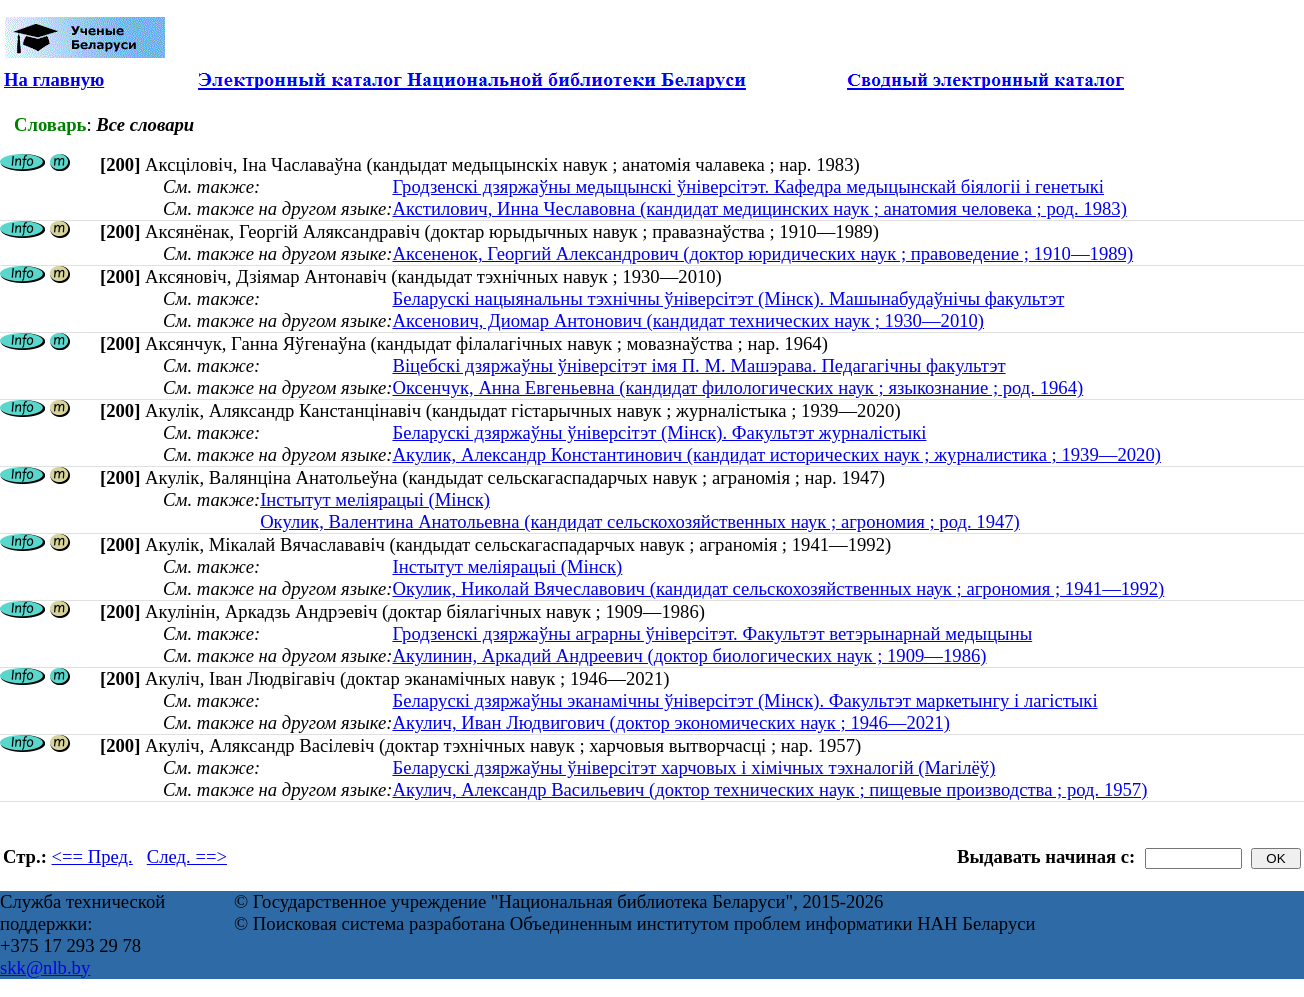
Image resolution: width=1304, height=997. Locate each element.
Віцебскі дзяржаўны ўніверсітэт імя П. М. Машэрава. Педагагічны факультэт (698, 365)
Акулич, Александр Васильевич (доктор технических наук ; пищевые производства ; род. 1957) (769, 789)
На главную (54, 79)
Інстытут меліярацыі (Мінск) (375, 499)
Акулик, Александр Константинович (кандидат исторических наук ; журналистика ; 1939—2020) (776, 454)
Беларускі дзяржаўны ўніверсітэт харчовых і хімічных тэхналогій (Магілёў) (693, 767)
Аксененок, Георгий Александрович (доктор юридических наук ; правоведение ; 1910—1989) (762, 253)
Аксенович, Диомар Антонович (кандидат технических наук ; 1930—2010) (688, 320)
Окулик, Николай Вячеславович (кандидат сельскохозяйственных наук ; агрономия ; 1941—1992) (778, 588)
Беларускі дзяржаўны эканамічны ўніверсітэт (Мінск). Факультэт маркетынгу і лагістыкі (744, 700)
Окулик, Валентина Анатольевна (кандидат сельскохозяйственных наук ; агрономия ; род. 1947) (640, 521)
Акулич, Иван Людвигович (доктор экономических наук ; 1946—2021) (670, 722)
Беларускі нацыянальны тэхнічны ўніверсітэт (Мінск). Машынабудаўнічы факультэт (728, 298)
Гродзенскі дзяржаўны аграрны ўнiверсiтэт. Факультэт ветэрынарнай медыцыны (712, 633)
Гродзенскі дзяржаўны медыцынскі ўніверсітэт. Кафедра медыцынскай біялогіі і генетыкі (748, 186)
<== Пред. (92, 856)
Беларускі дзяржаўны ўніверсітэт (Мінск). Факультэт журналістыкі (659, 432)
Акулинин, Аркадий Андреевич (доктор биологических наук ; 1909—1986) (689, 655)
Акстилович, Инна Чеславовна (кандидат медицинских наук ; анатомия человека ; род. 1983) (759, 208)
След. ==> (187, 856)
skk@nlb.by (45, 967)
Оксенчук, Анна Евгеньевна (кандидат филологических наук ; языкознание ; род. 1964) (737, 387)
